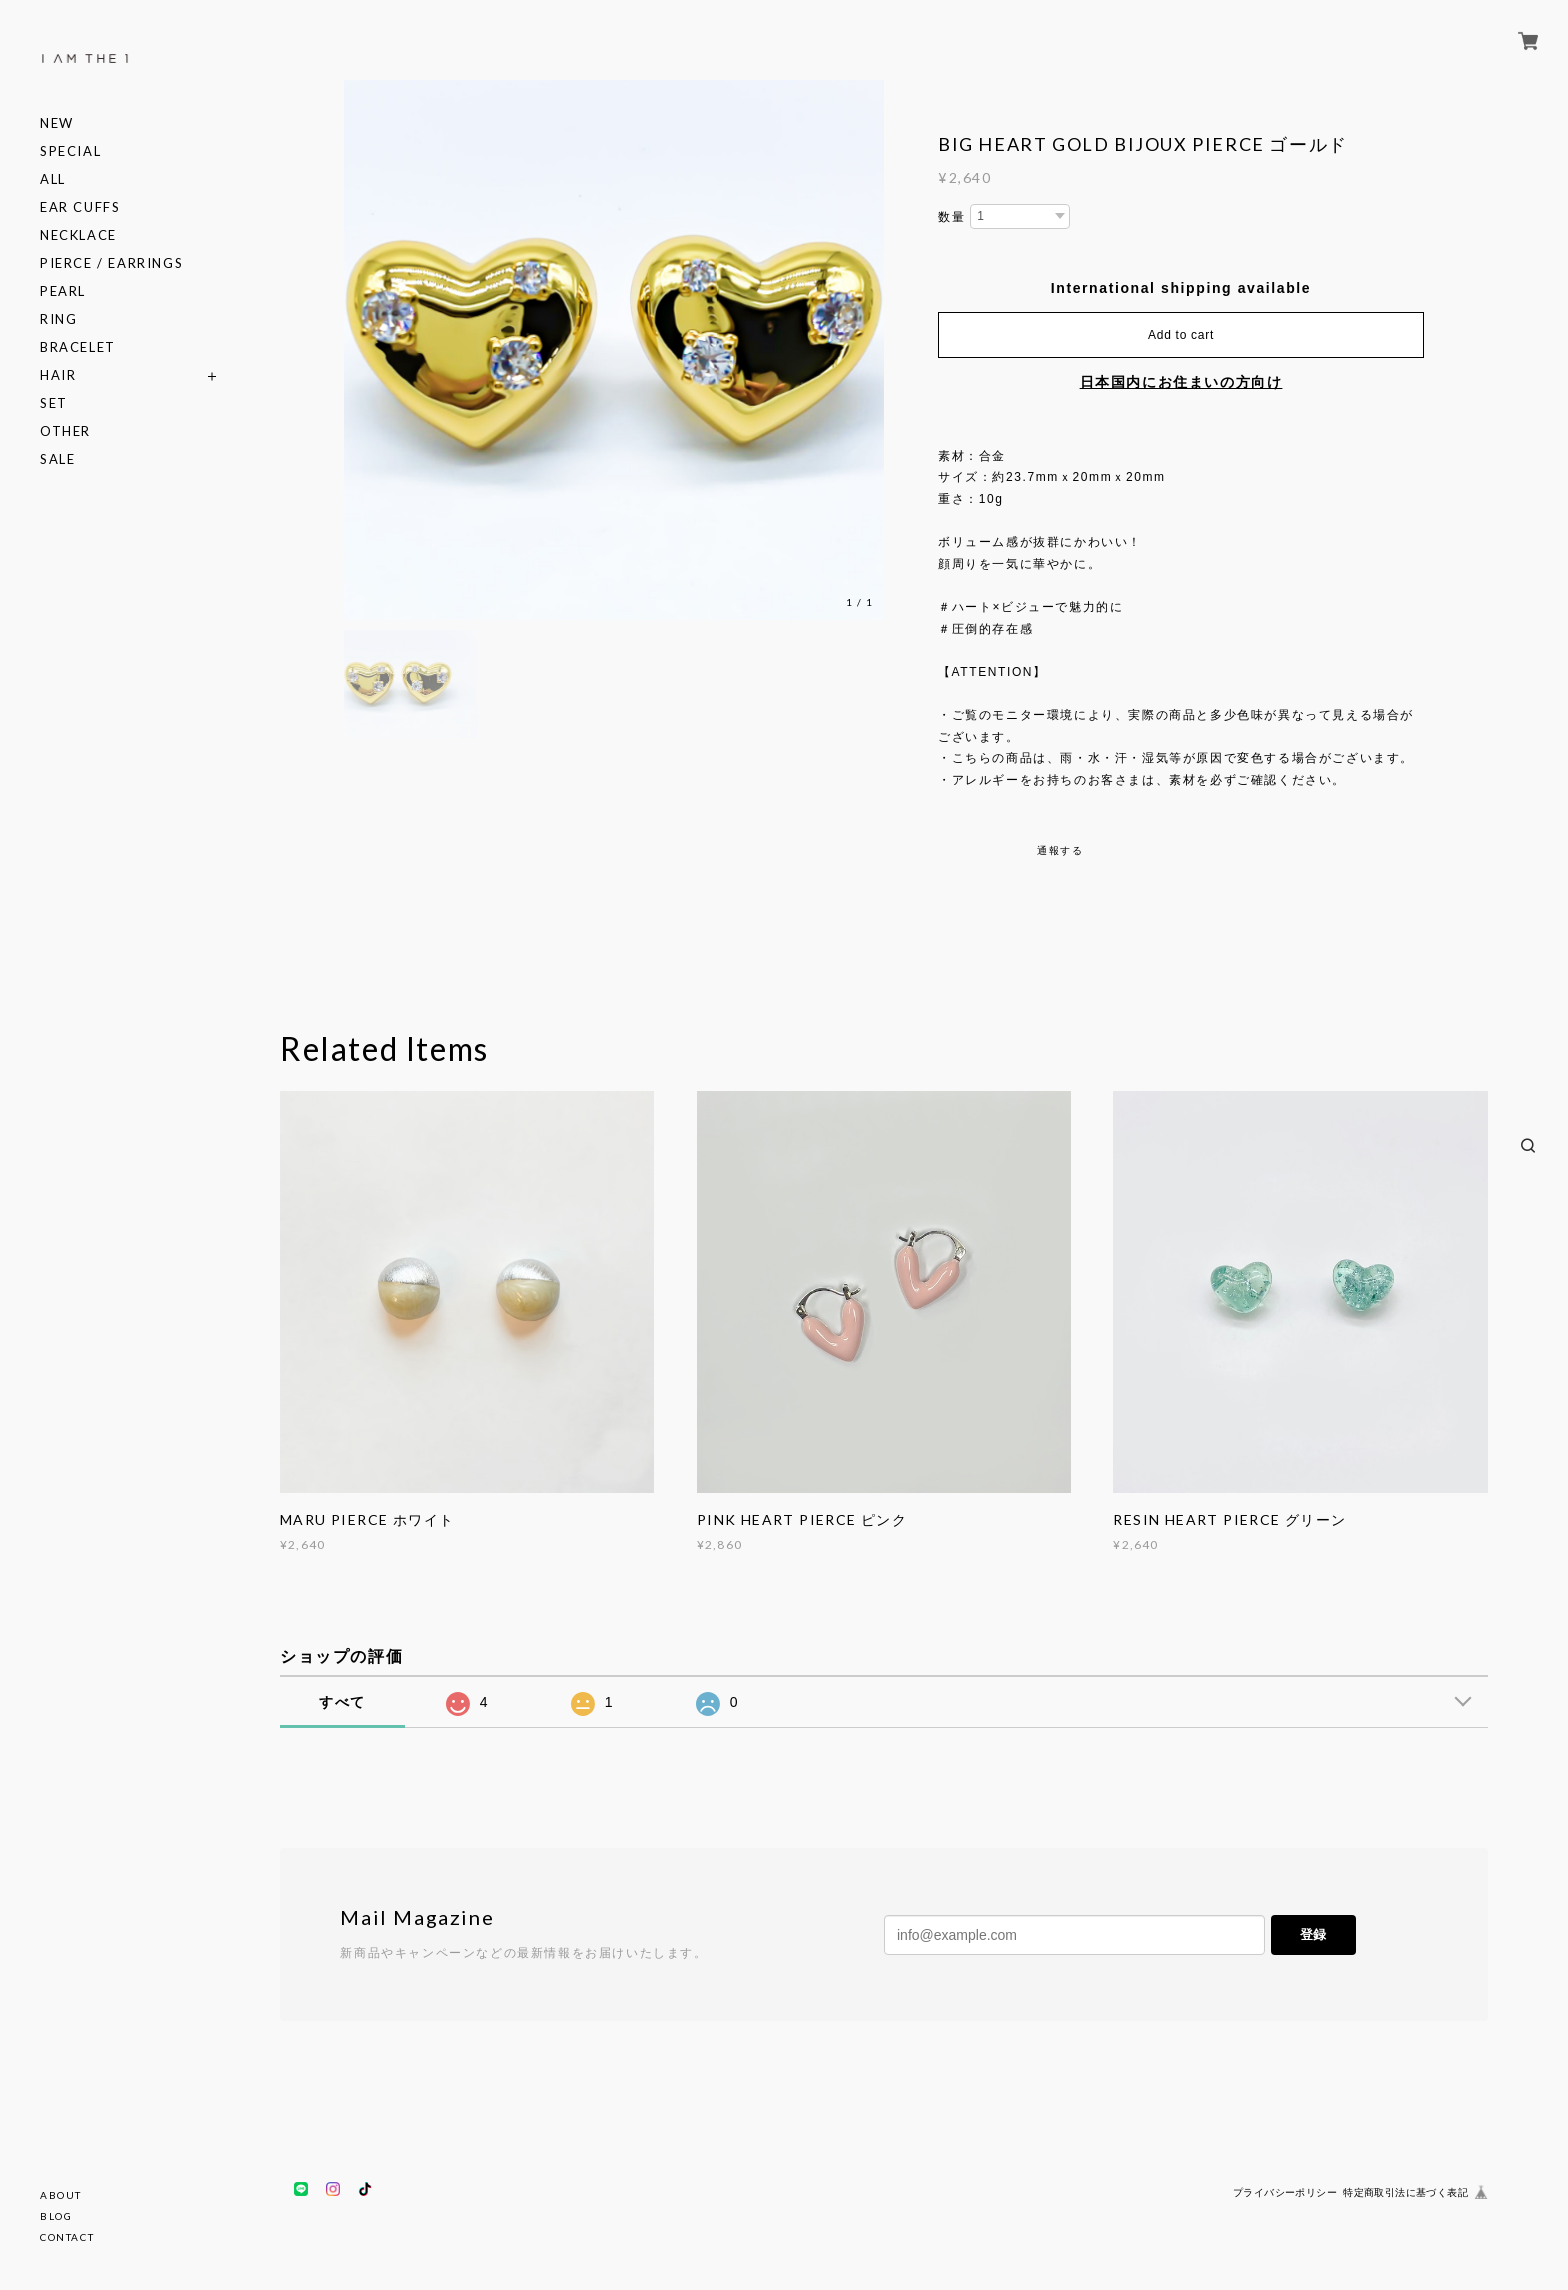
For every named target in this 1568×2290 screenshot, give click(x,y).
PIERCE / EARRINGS (111, 263)
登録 (1313, 1934)
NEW (57, 123)
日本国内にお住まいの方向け (1181, 382)
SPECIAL (70, 151)
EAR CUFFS (80, 207)
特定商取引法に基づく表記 (1405, 2192)
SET (54, 403)
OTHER (65, 431)
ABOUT (61, 2195)
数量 (951, 217)
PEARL (63, 291)
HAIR (58, 375)
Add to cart (1181, 335)
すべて (342, 1702)
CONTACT (67, 2237)
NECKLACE (78, 235)
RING (58, 319)
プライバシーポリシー (1285, 2192)
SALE (57, 459)
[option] (614, 350)
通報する (1060, 850)
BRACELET (78, 347)
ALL (53, 179)
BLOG (56, 2216)
